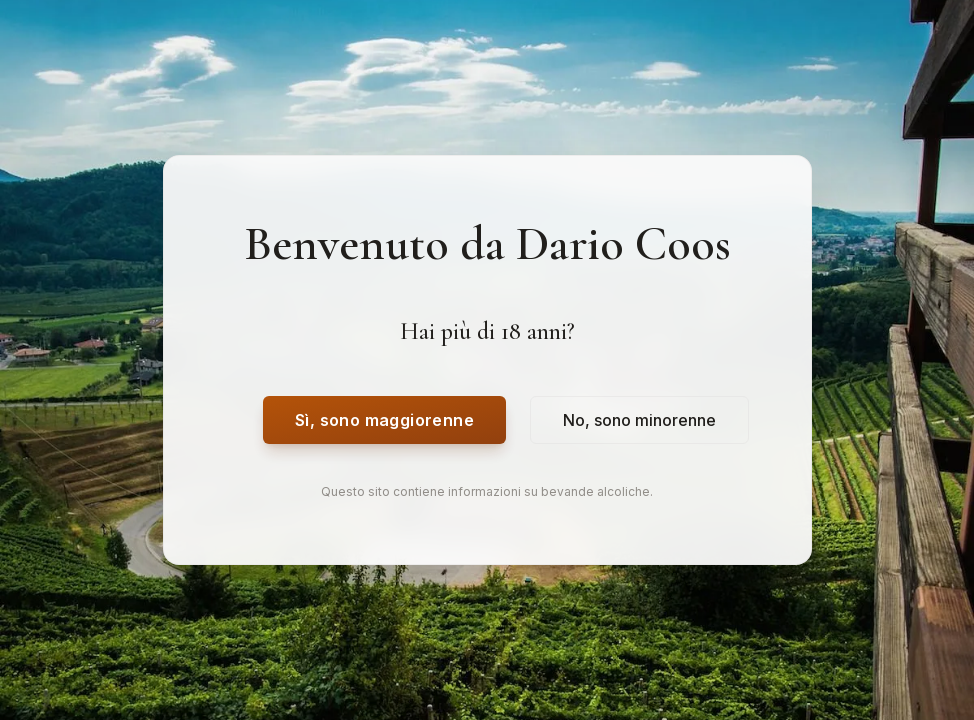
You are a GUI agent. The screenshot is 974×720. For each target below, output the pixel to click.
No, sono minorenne (639, 420)
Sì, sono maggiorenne (384, 420)
